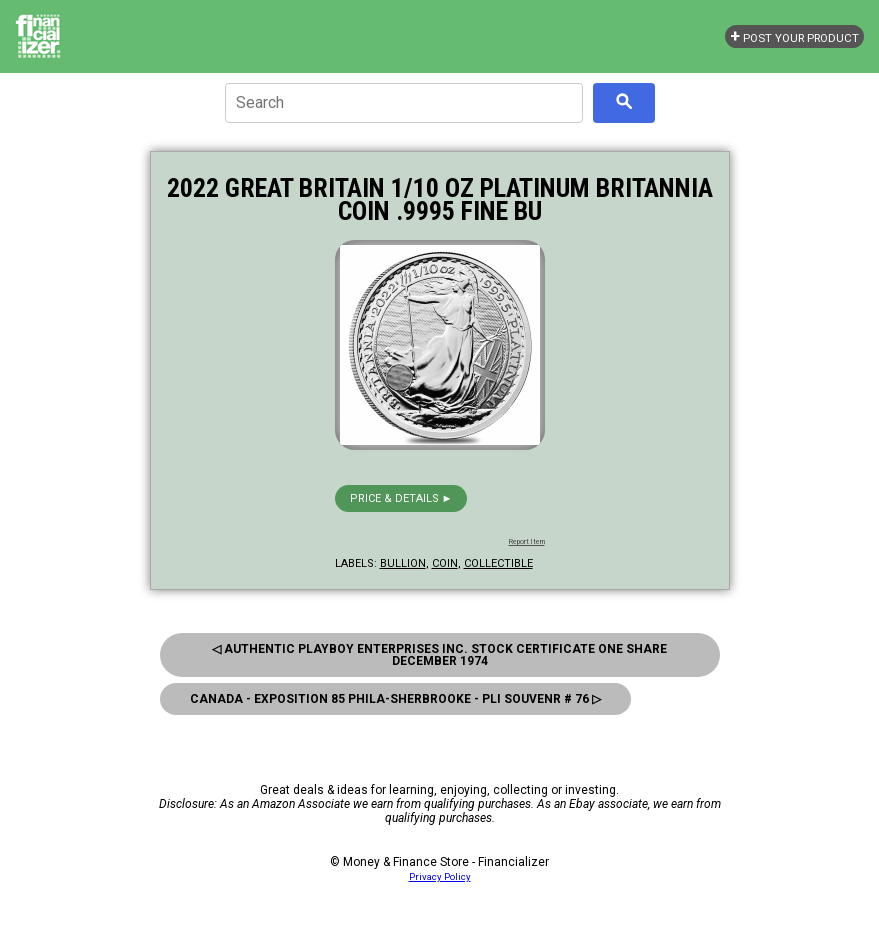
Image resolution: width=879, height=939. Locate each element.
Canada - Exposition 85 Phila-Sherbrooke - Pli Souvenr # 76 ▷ (395, 699)
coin (445, 563)
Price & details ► (401, 498)
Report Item (527, 542)
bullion (403, 563)
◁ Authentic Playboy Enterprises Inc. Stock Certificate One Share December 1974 (439, 655)
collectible (498, 563)
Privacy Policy (440, 876)
